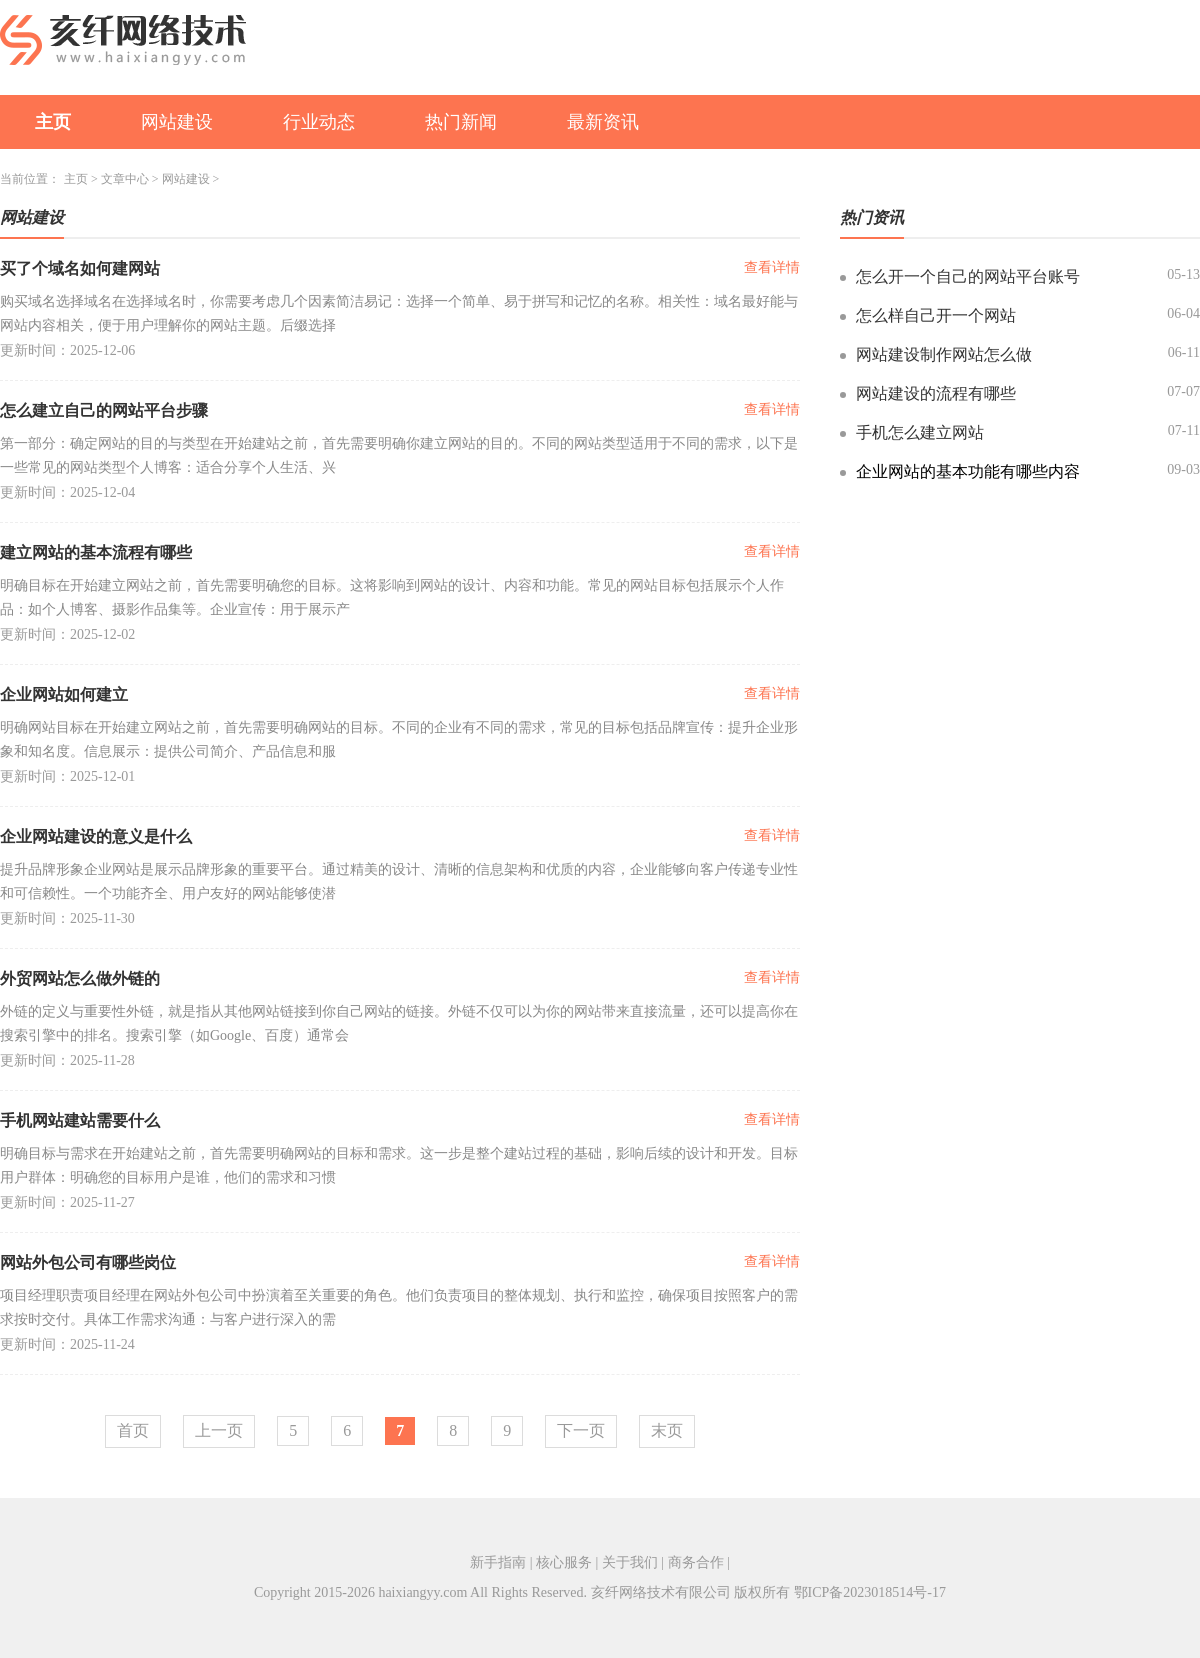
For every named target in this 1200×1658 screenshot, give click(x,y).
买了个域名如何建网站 (80, 268)
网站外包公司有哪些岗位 (88, 1262)
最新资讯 (603, 122)
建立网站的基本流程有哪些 (96, 552)
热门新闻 (461, 122)
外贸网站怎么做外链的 (80, 978)
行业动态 (319, 122)
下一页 (581, 1430)
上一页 (219, 1430)
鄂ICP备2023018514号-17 (870, 1592)
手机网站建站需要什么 (80, 1120)
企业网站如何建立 (64, 694)
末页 (667, 1430)
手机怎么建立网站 (920, 432)
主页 (53, 122)
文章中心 (125, 179)
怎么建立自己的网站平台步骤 (104, 410)
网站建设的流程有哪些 (936, 393)
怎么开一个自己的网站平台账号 (968, 276)
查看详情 (772, 267)
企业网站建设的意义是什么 (96, 836)
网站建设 (177, 122)
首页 (133, 1430)
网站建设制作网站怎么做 (944, 354)
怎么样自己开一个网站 (936, 315)
